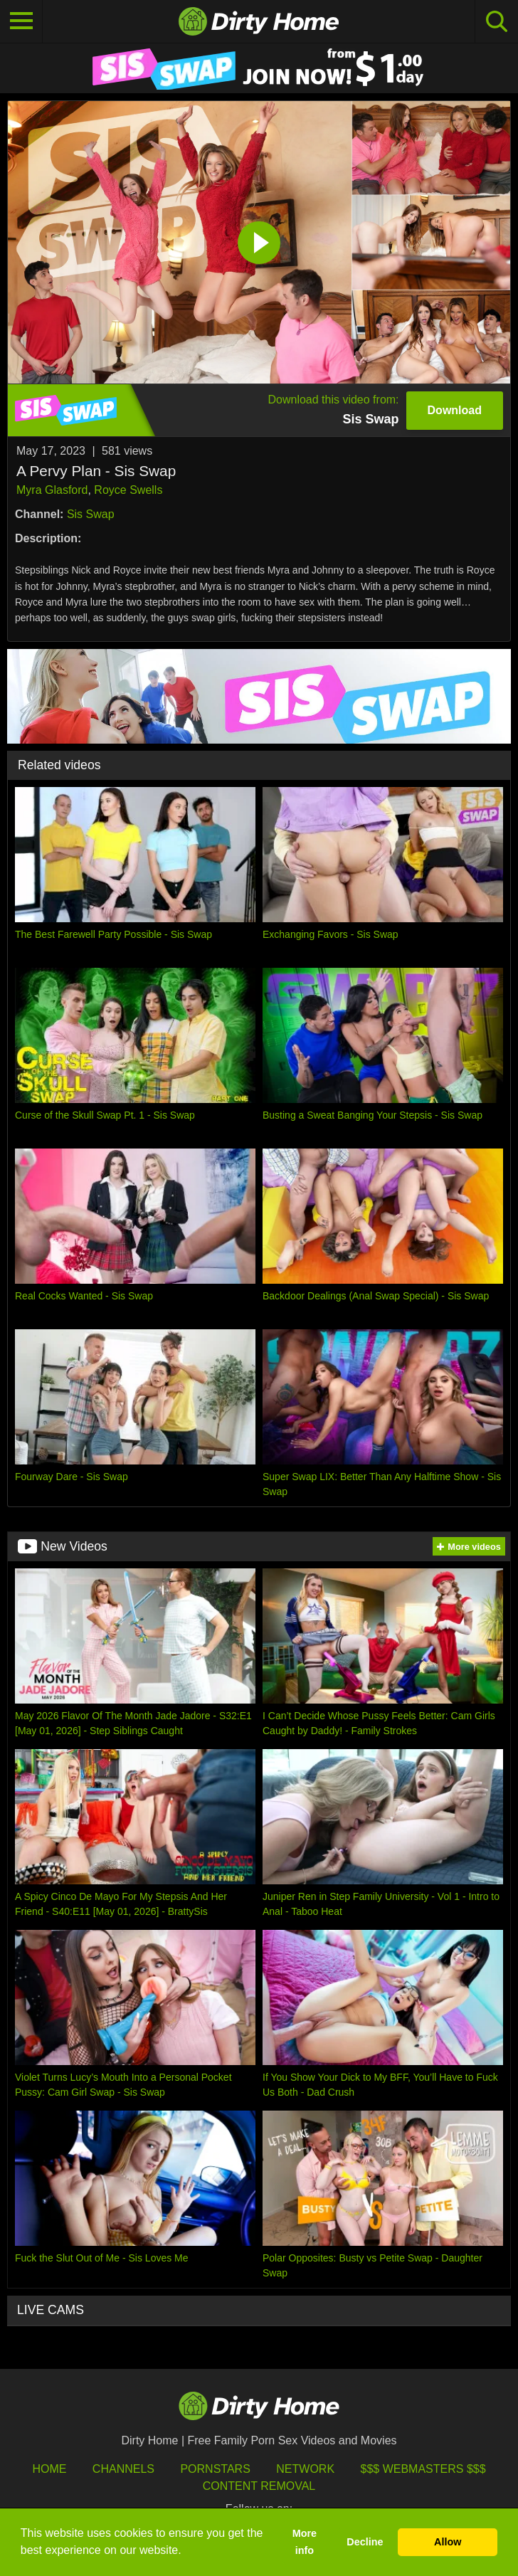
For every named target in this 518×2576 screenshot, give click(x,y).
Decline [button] (365, 2542)
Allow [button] (447, 2542)
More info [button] (304, 2542)
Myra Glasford (52, 490)
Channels (123, 2469)
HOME (49, 2469)
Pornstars (215, 2469)
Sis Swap (91, 514)
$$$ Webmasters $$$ (423, 2469)
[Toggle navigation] (21, 21)
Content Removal (259, 2486)
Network (305, 2469)
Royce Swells (128, 490)
